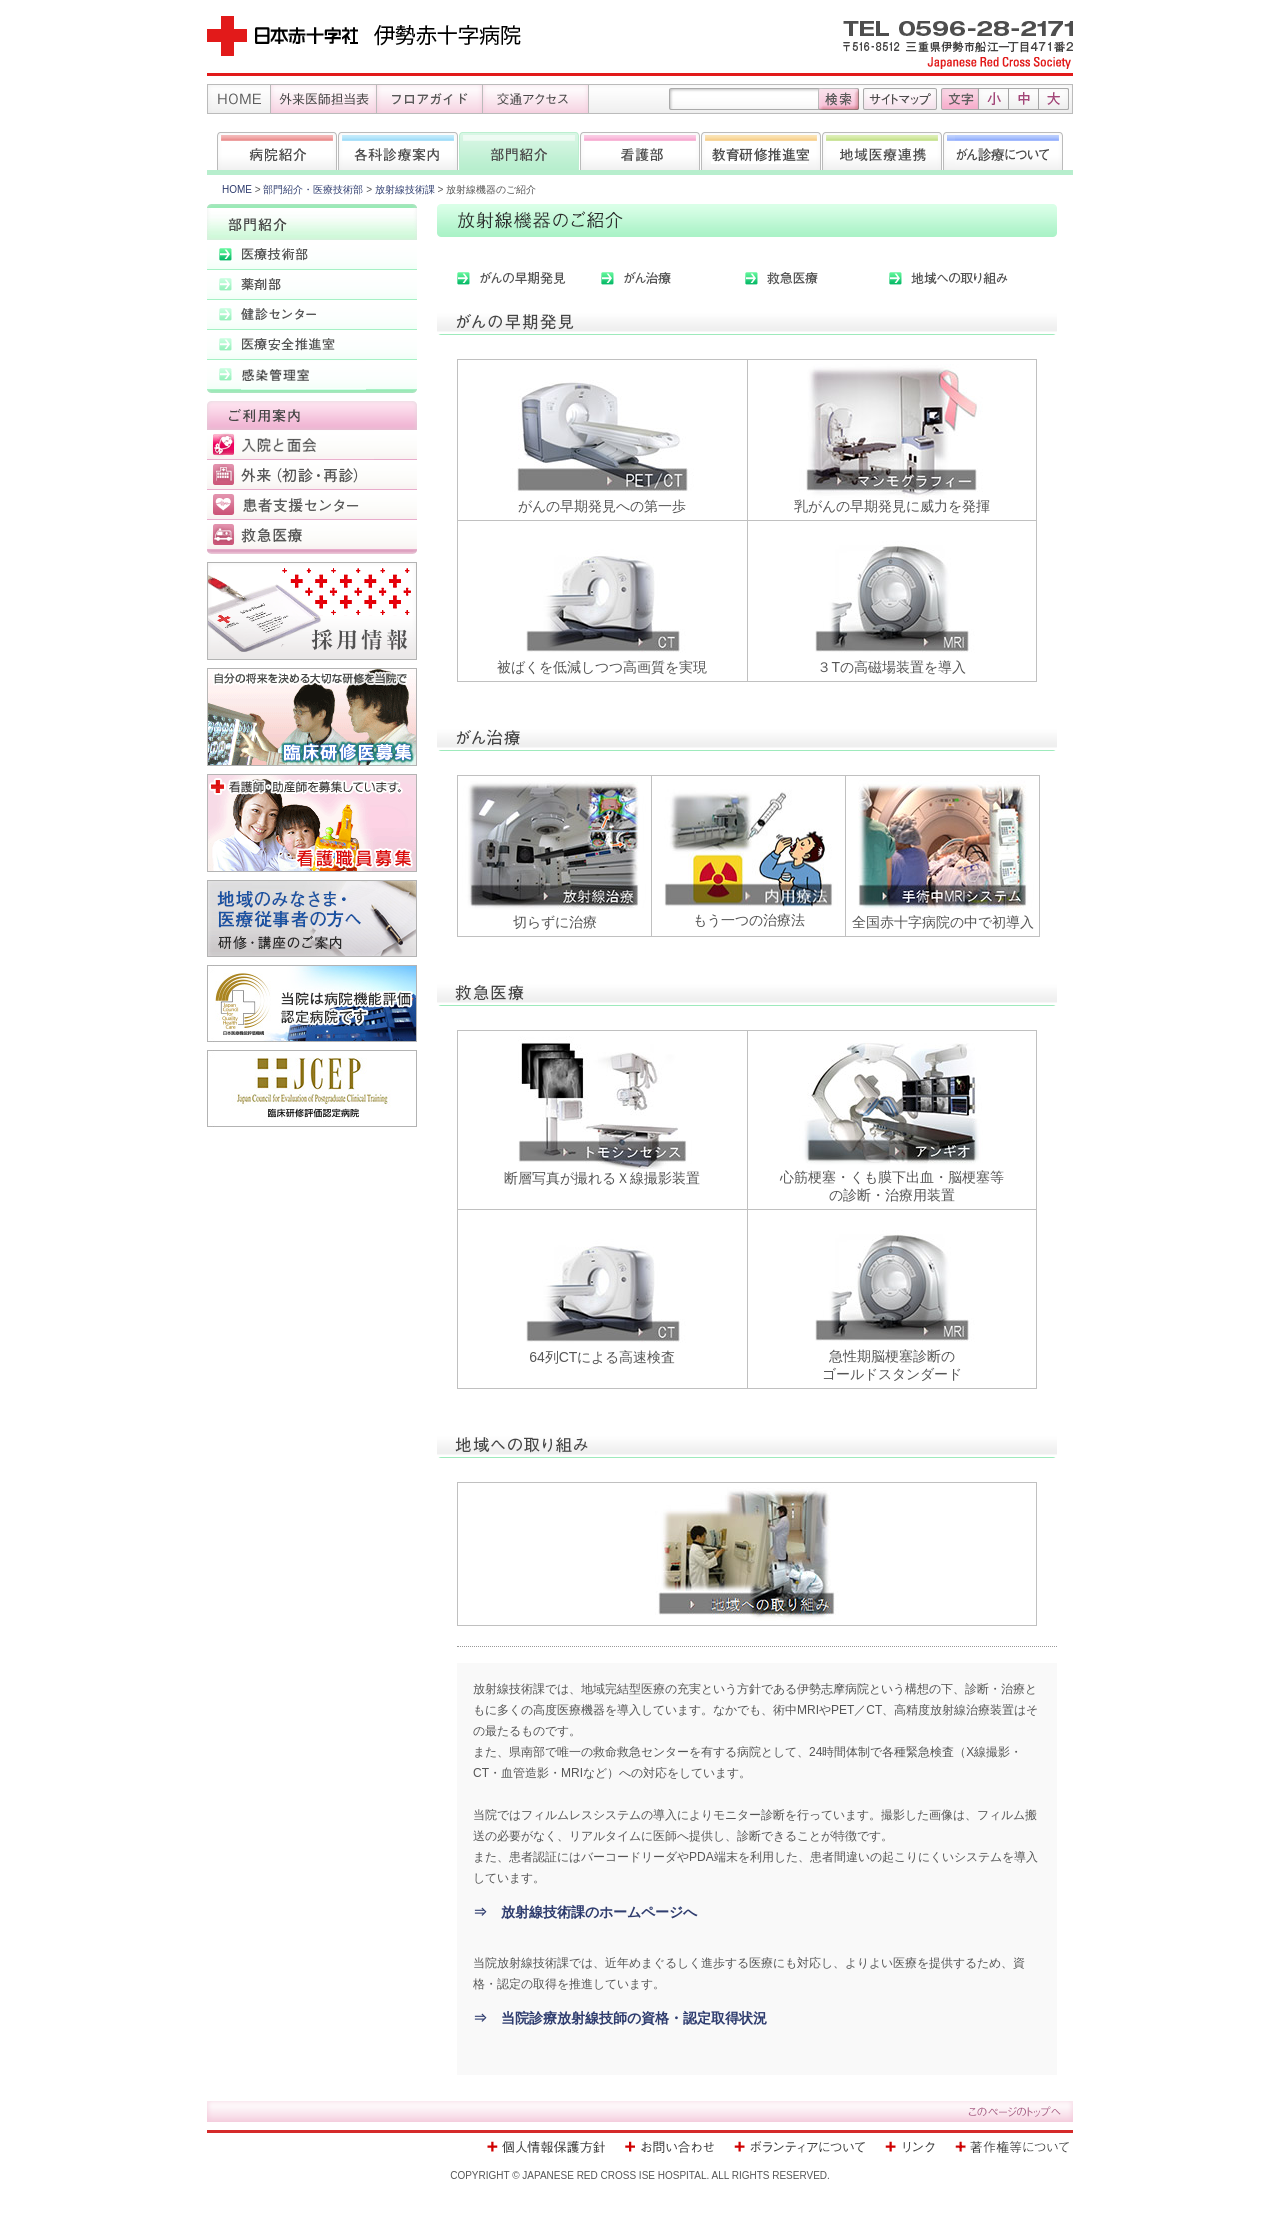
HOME (237, 189)
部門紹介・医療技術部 (313, 189)
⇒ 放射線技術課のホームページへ (585, 1912)
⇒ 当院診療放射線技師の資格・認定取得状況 (620, 2018)
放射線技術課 (405, 189)
